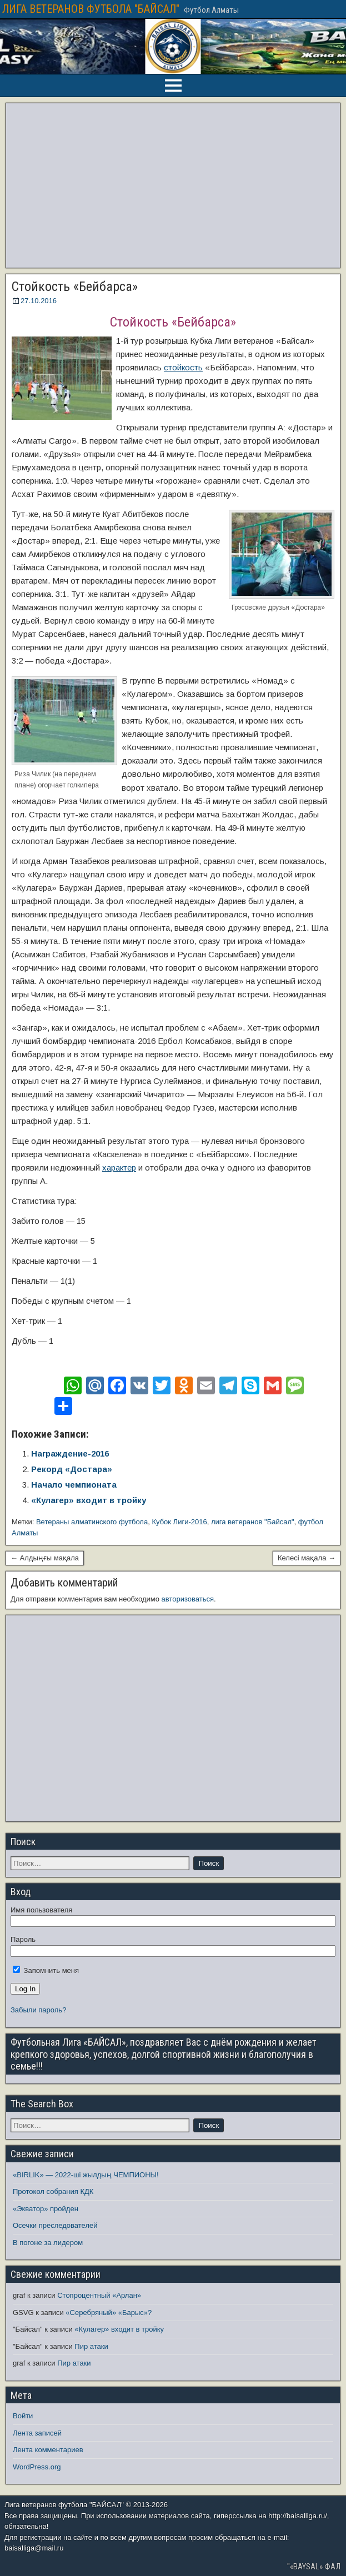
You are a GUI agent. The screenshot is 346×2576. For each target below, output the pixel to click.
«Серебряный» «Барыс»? (109, 2312)
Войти (23, 2416)
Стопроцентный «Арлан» (99, 2295)
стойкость (183, 367)
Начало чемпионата (74, 1484)
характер (119, 1167)
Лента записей (37, 2433)
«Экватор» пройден (45, 2209)
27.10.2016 (39, 301)
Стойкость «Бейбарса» (75, 286)
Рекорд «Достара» (71, 1469)
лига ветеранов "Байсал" (252, 1522)
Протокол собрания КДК (53, 2191)
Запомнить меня (46, 1970)
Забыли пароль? (38, 2010)
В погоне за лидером (48, 2242)
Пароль (23, 1939)
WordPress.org (37, 2467)
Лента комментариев (48, 2450)
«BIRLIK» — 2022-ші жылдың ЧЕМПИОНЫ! (86, 2175)
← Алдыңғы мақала (45, 1558)
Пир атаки (91, 2346)
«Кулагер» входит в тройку (88, 1500)
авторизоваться (188, 1599)
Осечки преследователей (55, 2225)
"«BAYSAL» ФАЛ (313, 2567)
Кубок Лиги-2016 (179, 1522)
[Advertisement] (173, 185)
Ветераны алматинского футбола (92, 1522)
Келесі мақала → (306, 1558)
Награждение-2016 (70, 1453)
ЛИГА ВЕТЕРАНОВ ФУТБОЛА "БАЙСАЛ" (90, 9)
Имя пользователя (41, 1910)
